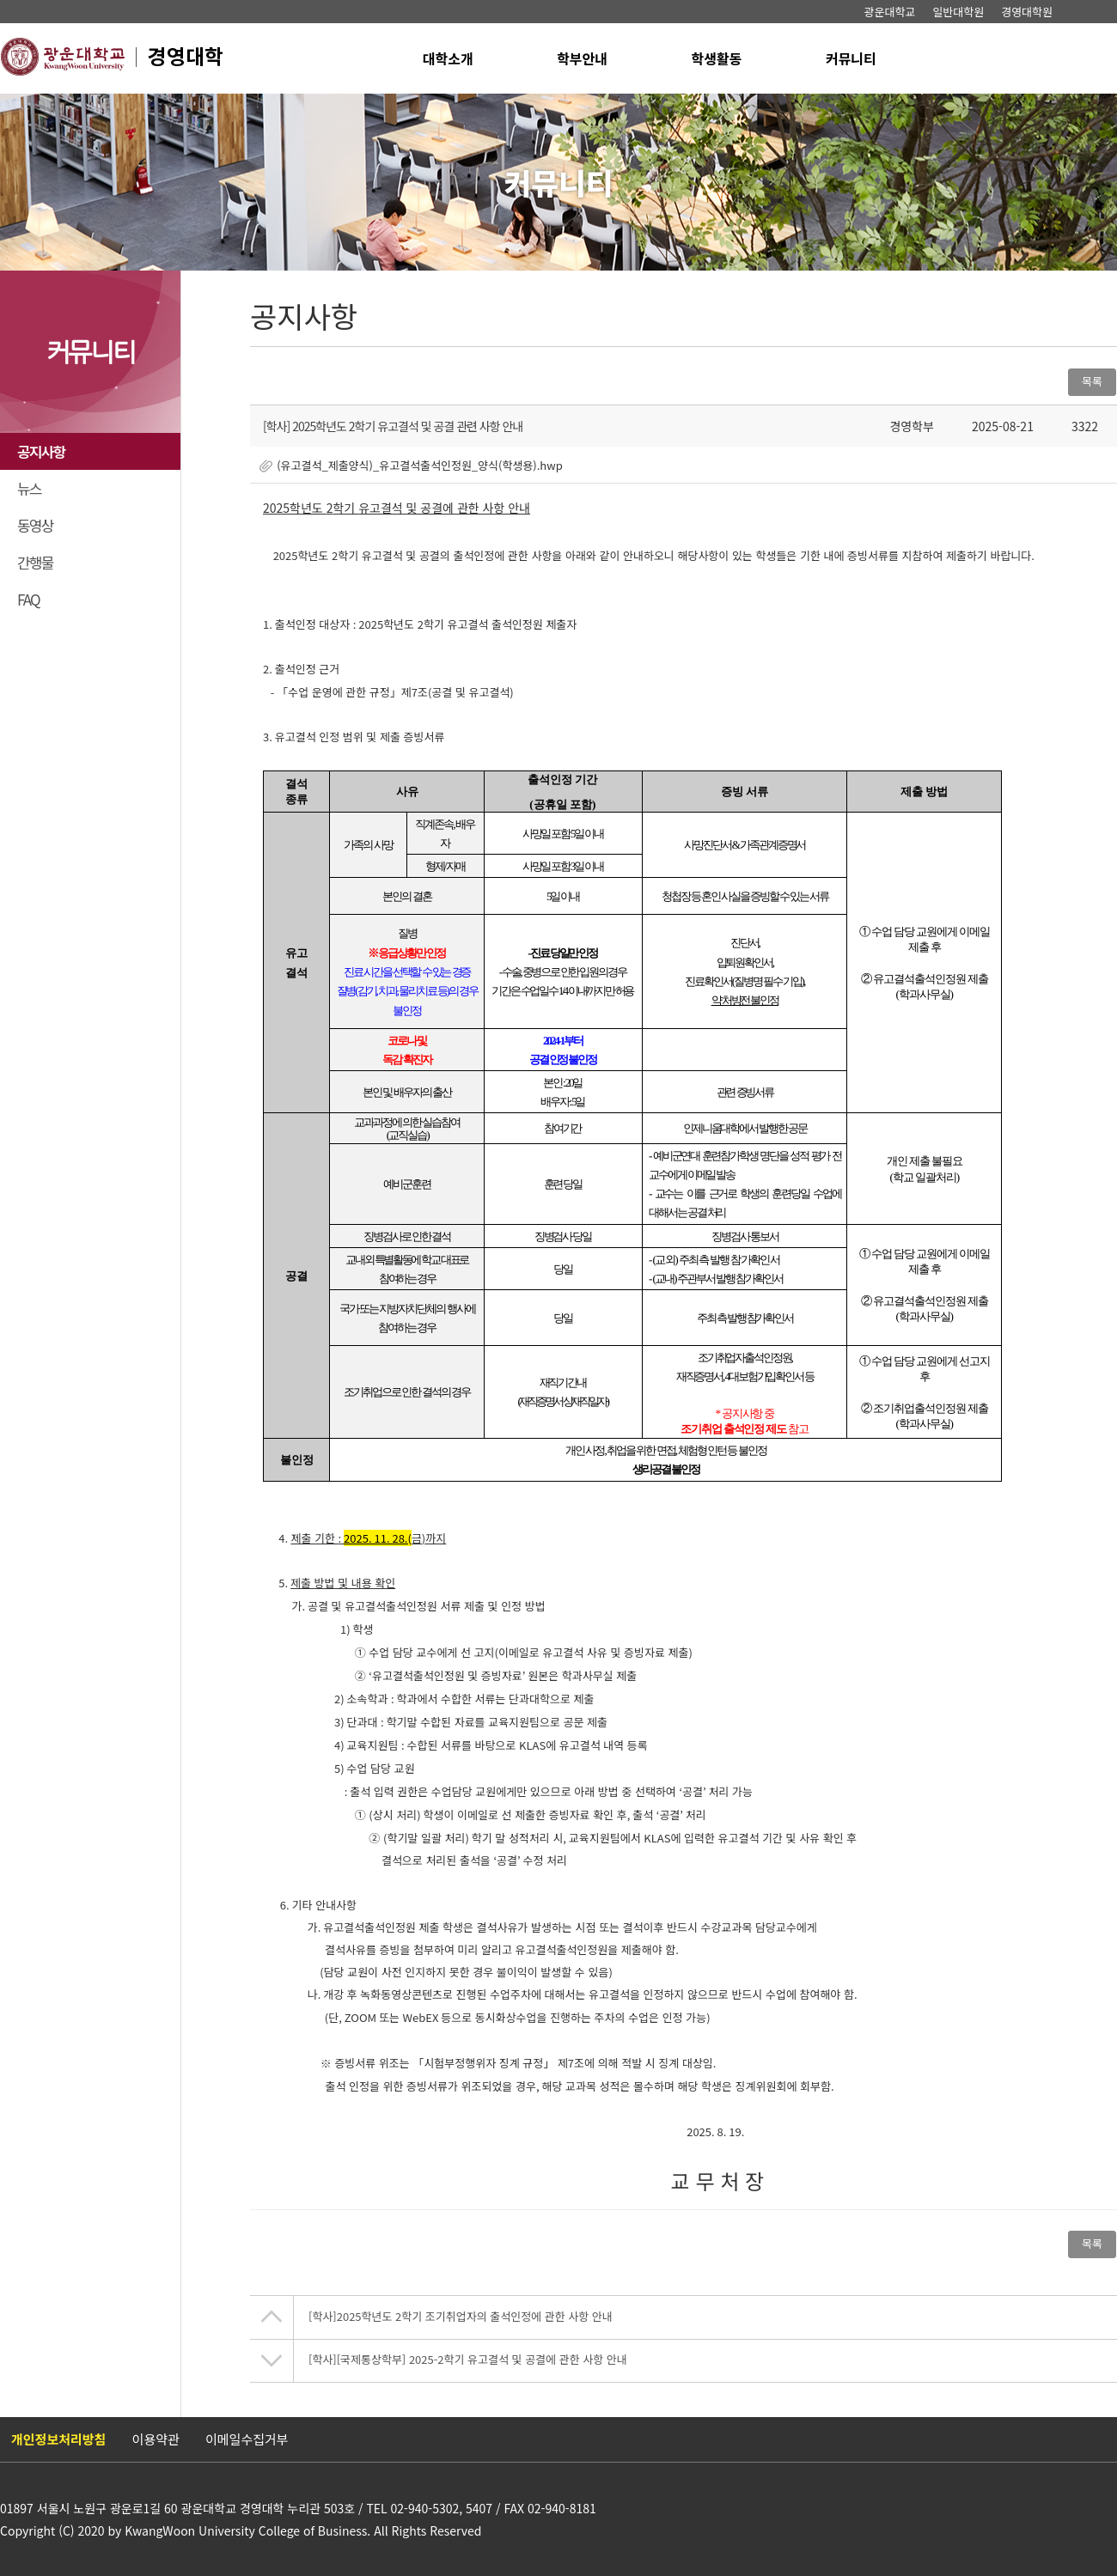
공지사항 (40, 451)
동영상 (35, 525)
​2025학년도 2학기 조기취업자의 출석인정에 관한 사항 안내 (460, 2316)
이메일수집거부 (247, 2439)
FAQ (28, 599)
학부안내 (582, 58)
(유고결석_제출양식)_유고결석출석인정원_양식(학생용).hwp (420, 465)
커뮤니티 (851, 58)
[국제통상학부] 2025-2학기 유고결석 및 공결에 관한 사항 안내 (467, 2359)
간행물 (35, 562)
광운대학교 (890, 11)
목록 (1092, 381)
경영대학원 (1027, 11)
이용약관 (156, 2439)
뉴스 (29, 488)
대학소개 (448, 58)
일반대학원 (958, 11)
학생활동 (717, 58)
